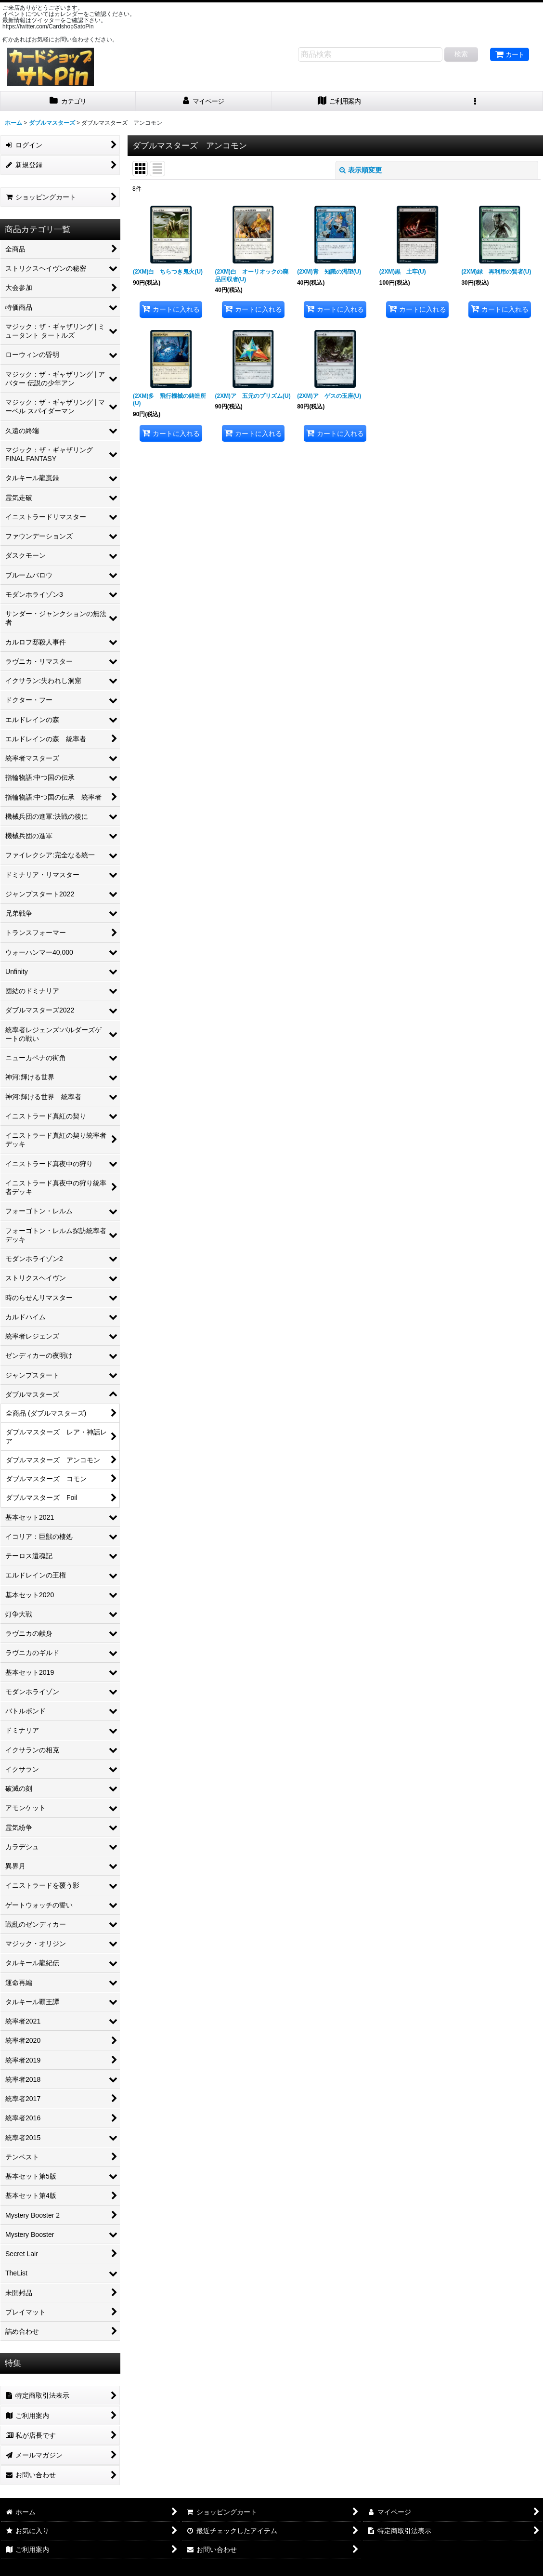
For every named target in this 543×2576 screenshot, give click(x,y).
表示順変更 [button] (360, 170)
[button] (475, 101)
